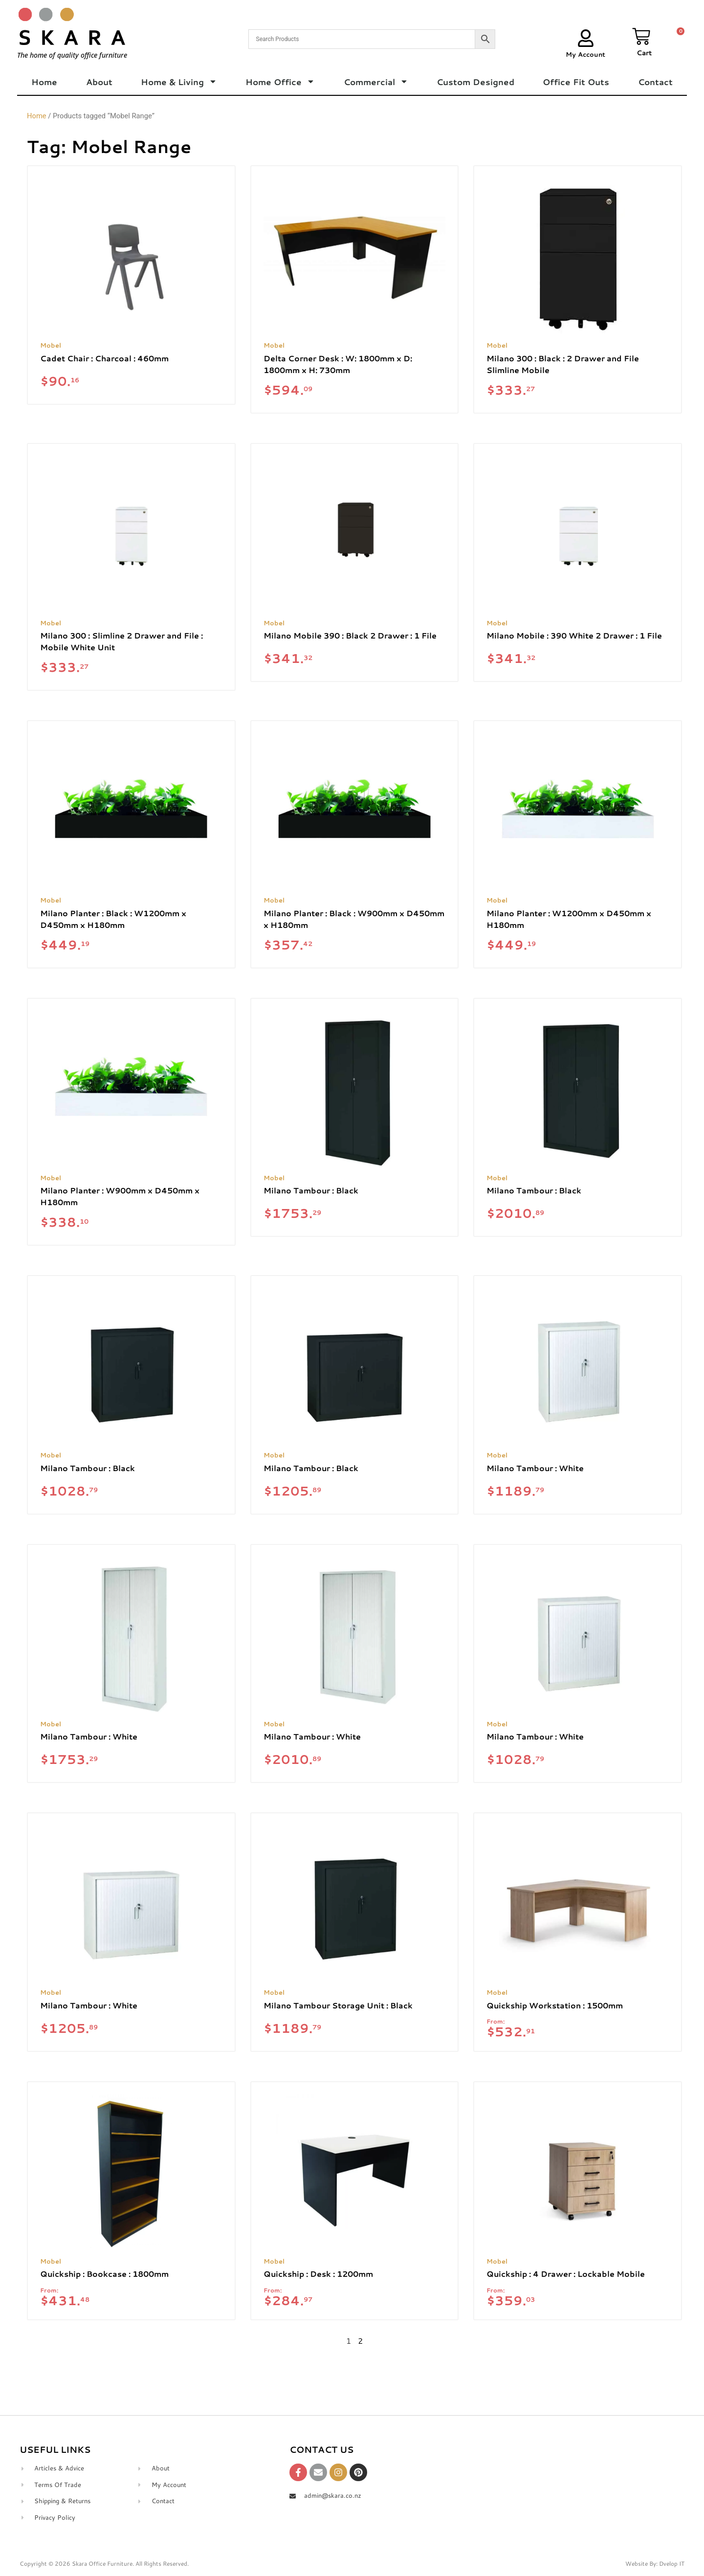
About (99, 82)
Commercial (376, 81)
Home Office (280, 81)
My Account (585, 54)
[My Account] (585, 38)
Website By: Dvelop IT (654, 2563)
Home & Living (179, 81)
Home (44, 82)
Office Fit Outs (576, 82)
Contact (655, 82)
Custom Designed (475, 82)
